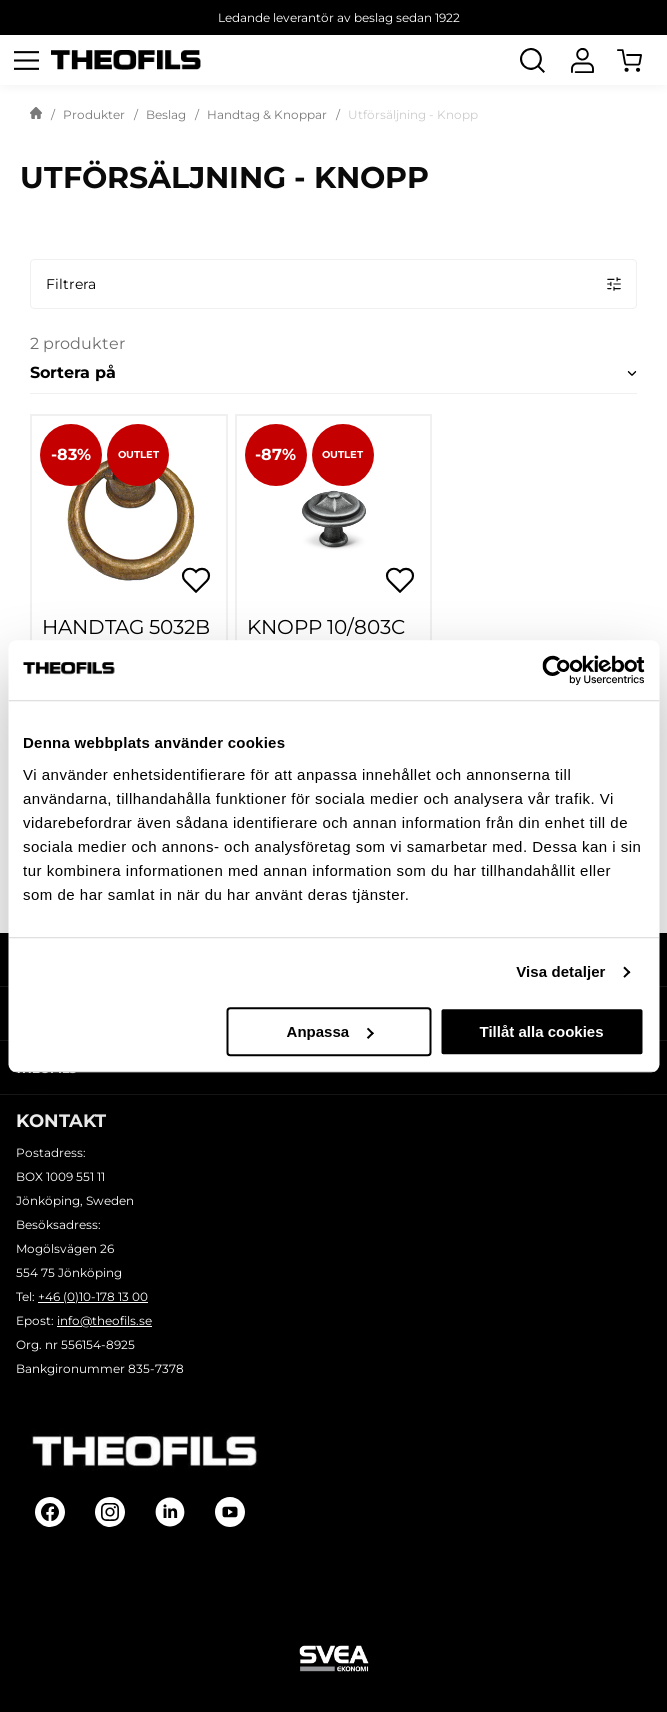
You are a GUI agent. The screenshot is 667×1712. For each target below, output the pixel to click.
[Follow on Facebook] (50, 1512)
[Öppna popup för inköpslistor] (196, 580)
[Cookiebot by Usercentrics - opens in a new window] (556, 670)
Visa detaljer (560, 971)
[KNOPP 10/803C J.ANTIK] (334, 513)
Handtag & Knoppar (267, 114)
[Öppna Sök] (532, 60)
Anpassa (330, 1031)
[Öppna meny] (26, 60)
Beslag (166, 114)
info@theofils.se (104, 1320)
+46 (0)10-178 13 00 (93, 1296)
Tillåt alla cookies (542, 1031)
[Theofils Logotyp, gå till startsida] (126, 60)
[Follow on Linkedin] (170, 1512)
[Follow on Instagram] (110, 1512)
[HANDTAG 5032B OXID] (129, 513)
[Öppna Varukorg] (642, 60)
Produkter (94, 114)
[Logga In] (582, 60)
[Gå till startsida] (36, 115)
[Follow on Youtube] (230, 1512)
